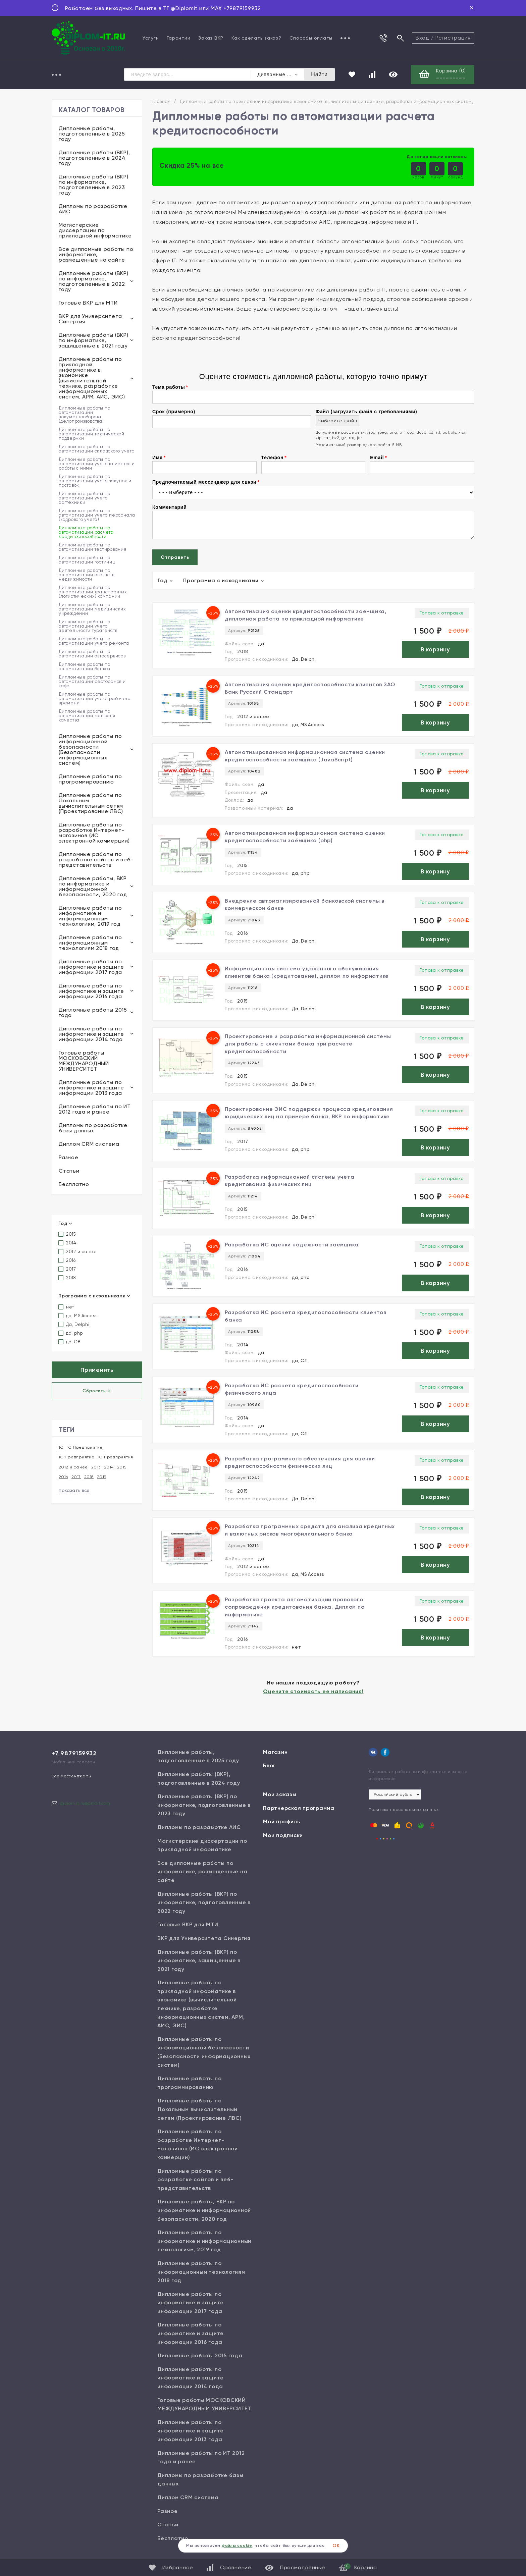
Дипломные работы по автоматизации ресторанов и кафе (92, 681)
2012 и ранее (77, 1251)
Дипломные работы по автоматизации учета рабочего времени (94, 698)
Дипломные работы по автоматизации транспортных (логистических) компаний (93, 591)
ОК (336, 2545)
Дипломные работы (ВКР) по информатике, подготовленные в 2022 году (93, 281)
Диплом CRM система (89, 1144)
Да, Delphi (73, 1324)
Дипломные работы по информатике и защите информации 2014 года (91, 1033)
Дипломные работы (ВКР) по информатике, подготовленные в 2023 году (93, 184)
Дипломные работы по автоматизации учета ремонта (94, 641)
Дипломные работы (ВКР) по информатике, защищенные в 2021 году (93, 340)
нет (66, 1306)
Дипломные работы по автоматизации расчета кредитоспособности (86, 532)
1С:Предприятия (116, 1457)
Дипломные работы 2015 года (93, 1012)
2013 (96, 1467)
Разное (68, 1157)
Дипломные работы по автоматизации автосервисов (92, 653)
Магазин (275, 1752)
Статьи (69, 1171)
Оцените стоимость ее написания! (313, 1691)
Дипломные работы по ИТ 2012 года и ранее (95, 1109)
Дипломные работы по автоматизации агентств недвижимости (86, 574)
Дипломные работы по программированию (90, 779)
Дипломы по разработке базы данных (93, 1128)
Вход (422, 38)
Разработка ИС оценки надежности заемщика (292, 1244)
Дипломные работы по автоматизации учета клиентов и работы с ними (97, 463)
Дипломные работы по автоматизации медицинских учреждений (92, 608)
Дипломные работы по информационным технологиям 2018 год (90, 942)
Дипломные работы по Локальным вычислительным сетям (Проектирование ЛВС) (91, 803)
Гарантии (178, 38)
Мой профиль (281, 1821)
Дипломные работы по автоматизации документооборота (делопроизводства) (84, 414)
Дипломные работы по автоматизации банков (84, 666)
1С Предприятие (85, 1447)
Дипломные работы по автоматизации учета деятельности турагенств (88, 626)
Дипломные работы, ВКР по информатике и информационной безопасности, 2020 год (93, 886)
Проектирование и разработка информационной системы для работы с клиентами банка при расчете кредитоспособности (308, 1044)
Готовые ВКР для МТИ (88, 303)
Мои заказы (280, 1794)
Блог (269, 1765)
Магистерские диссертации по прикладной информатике (95, 230)
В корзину (435, 649)
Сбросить (97, 1390)
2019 (101, 1476)
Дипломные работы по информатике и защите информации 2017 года (91, 966)
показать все (74, 1490)
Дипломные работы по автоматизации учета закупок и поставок (95, 480)
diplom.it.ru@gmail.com (85, 1803)
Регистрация (453, 38)
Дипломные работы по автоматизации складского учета (97, 448)
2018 (67, 1277)
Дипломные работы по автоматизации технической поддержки (91, 433)
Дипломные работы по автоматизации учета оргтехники (84, 497)
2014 (67, 1242)
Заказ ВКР (210, 38)
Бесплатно (74, 1184)
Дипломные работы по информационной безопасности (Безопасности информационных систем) (90, 749)
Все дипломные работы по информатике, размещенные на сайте (96, 254)
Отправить (175, 557)
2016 (67, 1260)
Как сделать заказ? (256, 38)
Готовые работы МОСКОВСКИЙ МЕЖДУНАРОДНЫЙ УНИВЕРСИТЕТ (84, 1061)
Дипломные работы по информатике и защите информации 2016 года (91, 991)
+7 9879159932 (74, 1753)
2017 (67, 1269)
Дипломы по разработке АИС (93, 209)
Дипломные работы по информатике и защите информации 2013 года (91, 1087)
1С (61, 1447)
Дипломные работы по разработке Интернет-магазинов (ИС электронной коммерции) (94, 832)
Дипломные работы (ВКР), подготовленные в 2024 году (94, 157)
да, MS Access (78, 1315)
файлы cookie (237, 2545)
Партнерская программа (298, 1808)
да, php (70, 1333)
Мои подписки (283, 1835)
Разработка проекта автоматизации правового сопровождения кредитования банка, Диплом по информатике (294, 1607)
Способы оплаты (311, 38)
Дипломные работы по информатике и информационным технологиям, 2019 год (90, 916)
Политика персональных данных (404, 1809)
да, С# (69, 1341)
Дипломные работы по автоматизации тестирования (92, 547)
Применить (97, 1369)
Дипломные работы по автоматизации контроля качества (87, 715)
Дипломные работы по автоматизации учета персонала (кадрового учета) (97, 515)
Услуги (151, 38)
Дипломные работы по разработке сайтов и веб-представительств (96, 859)
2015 (67, 1234)
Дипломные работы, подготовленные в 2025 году (92, 133)
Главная (161, 101)
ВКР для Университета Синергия (90, 319)
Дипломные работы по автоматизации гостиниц (87, 559)
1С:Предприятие (77, 1457)
